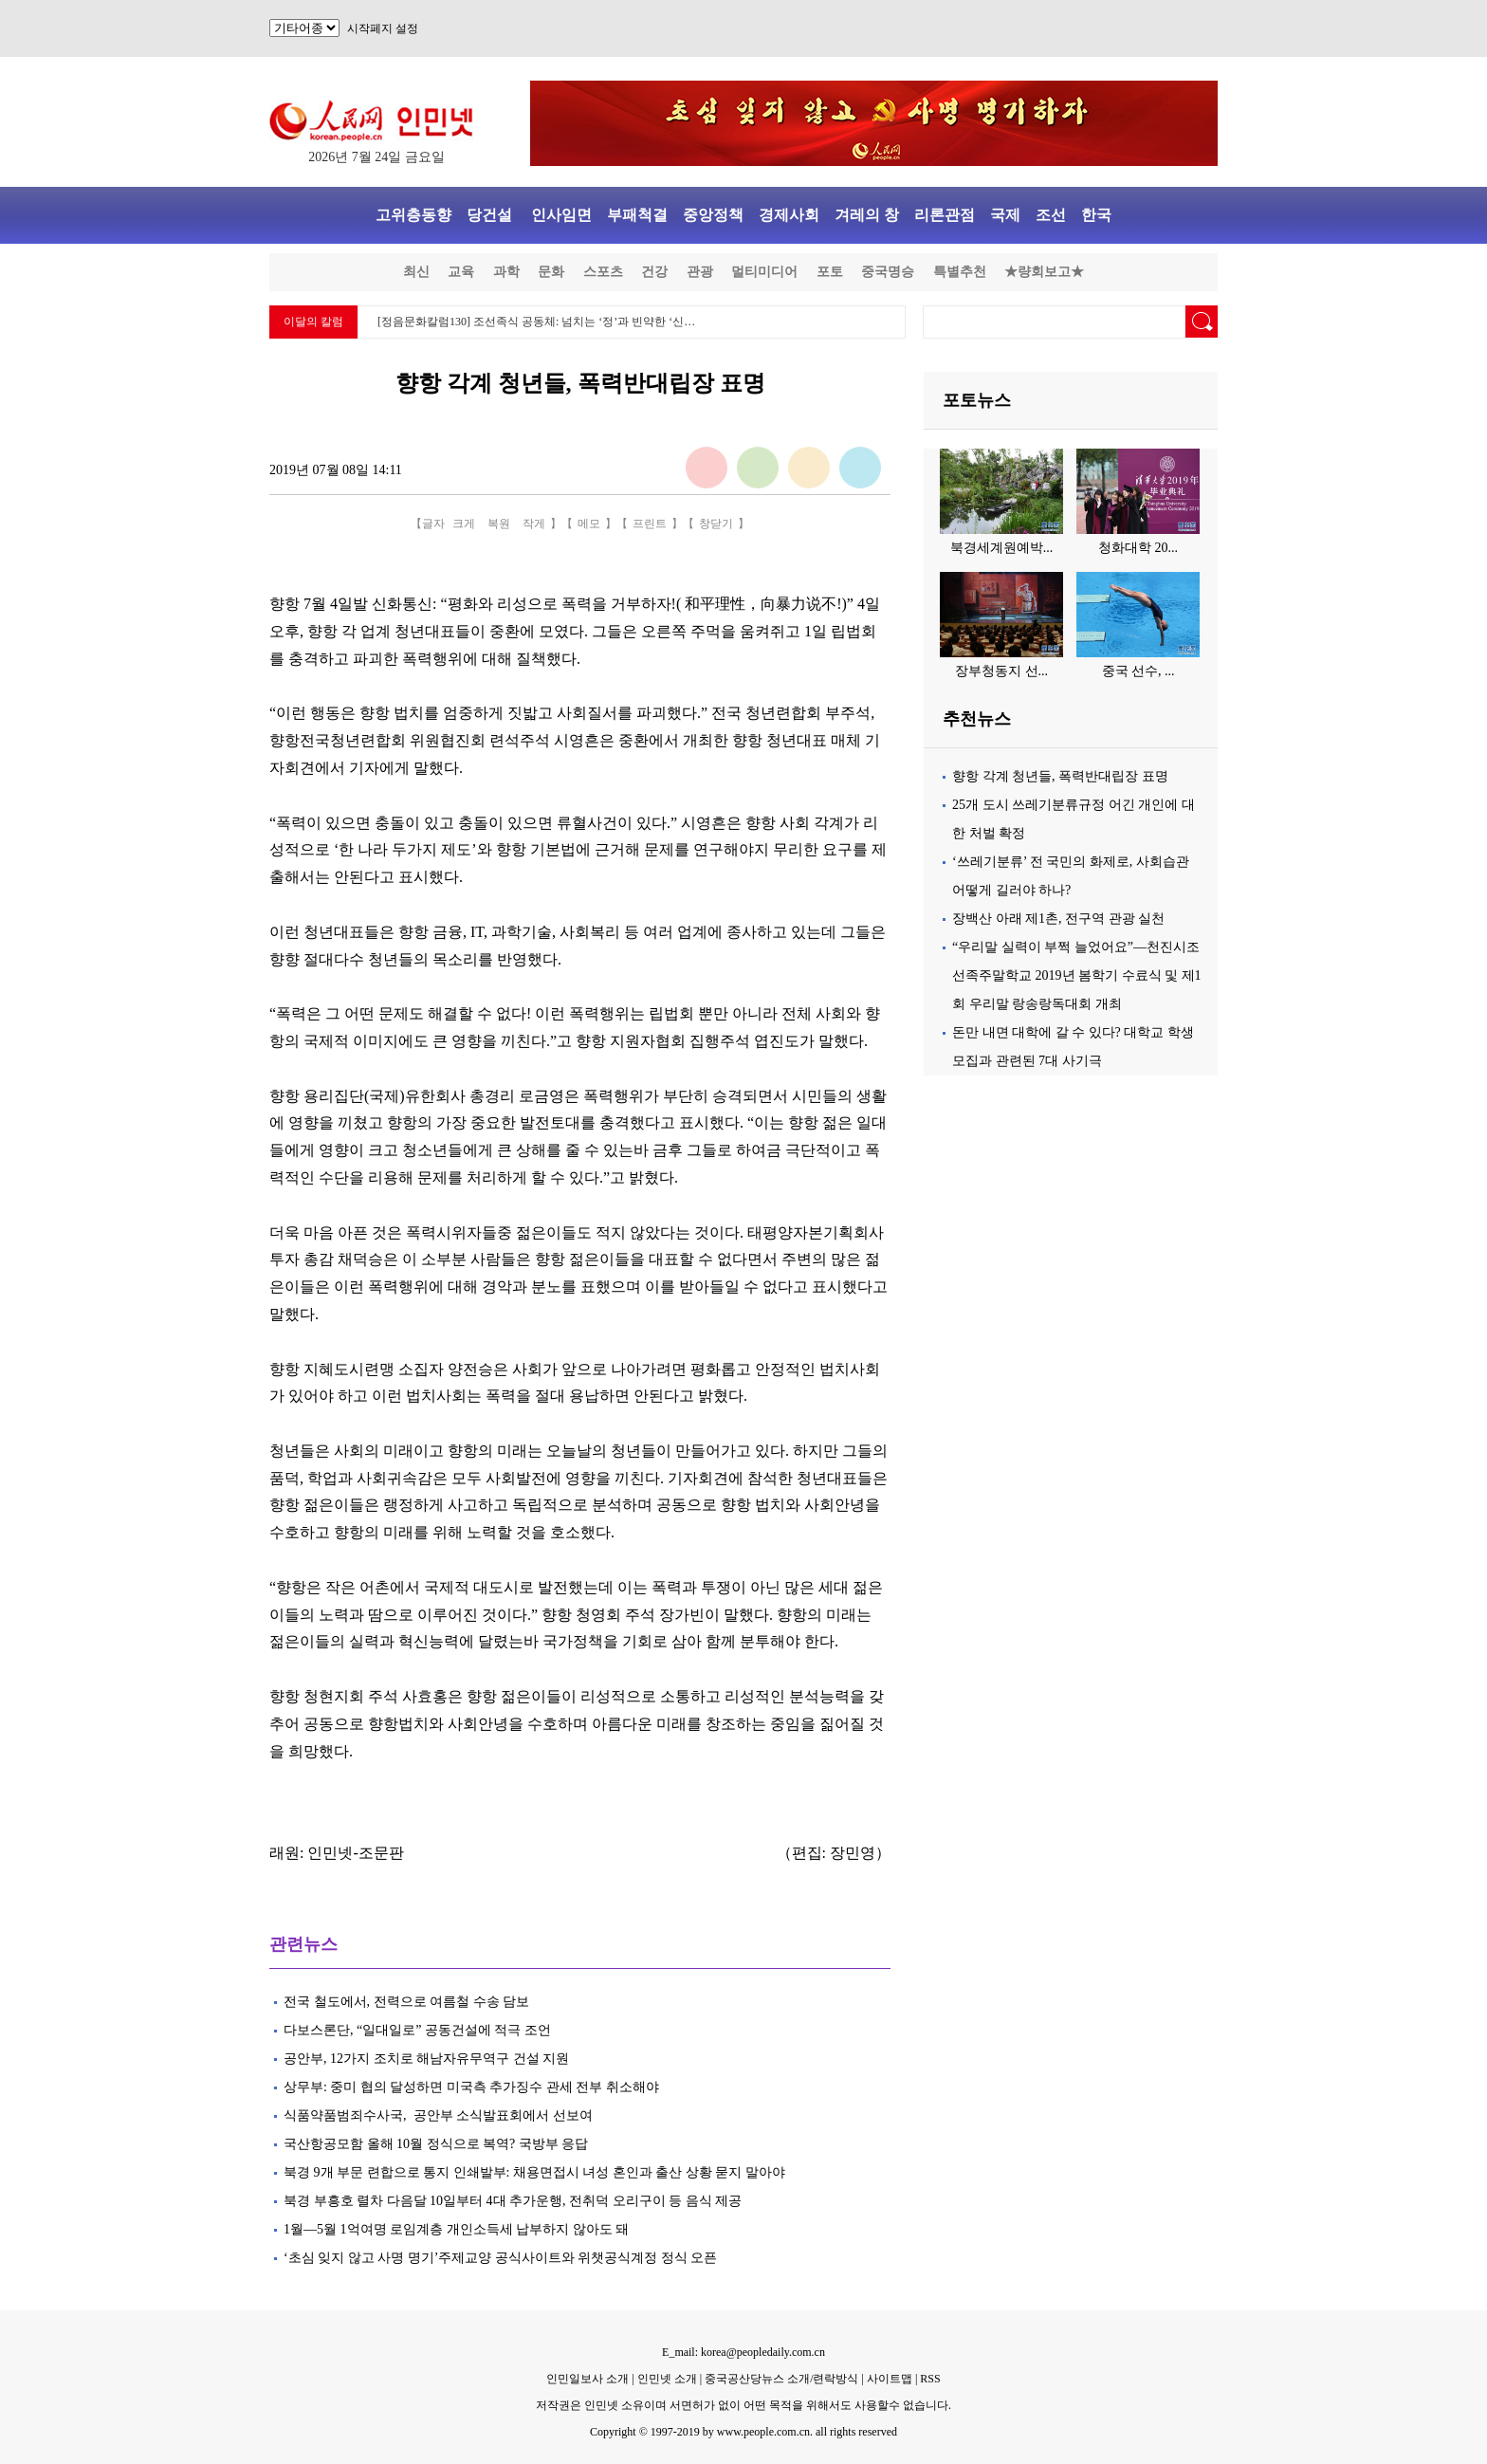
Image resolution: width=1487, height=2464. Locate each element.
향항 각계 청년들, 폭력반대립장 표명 (1060, 776)
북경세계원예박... (1002, 548)
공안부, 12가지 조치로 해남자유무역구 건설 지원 (426, 2058)
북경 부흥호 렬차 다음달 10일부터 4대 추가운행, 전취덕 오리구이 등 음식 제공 (513, 2201)
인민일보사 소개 (587, 2378)
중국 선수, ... (1138, 671)
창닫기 (716, 523)
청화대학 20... (1138, 548)
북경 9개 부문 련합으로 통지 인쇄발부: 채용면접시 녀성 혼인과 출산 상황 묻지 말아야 (536, 2172)
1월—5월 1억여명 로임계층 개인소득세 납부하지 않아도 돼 (456, 2229)
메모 (589, 523)
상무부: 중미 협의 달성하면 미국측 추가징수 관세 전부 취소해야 (471, 2087)
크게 (463, 523)
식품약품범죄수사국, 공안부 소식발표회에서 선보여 (438, 2115)
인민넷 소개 (665, 2378)
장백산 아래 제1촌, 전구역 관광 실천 (1058, 918)
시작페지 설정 (382, 28)
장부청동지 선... (1001, 671)
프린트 (650, 523)
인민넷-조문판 (355, 1853)
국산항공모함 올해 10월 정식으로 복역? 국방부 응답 (436, 2144)
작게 (534, 523)
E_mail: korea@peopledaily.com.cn (743, 2352)
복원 (498, 523)
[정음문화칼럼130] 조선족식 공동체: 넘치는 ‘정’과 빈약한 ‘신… (536, 321)
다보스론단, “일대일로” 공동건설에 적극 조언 (417, 2030)
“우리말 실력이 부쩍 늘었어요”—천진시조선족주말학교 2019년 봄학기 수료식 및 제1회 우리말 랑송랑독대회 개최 (1077, 975)
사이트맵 (889, 2378)
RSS (930, 2378)
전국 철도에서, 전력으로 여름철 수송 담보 (406, 2002)
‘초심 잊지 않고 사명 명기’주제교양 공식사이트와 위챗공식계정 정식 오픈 (500, 2258)
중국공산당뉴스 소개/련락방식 (781, 2378)
